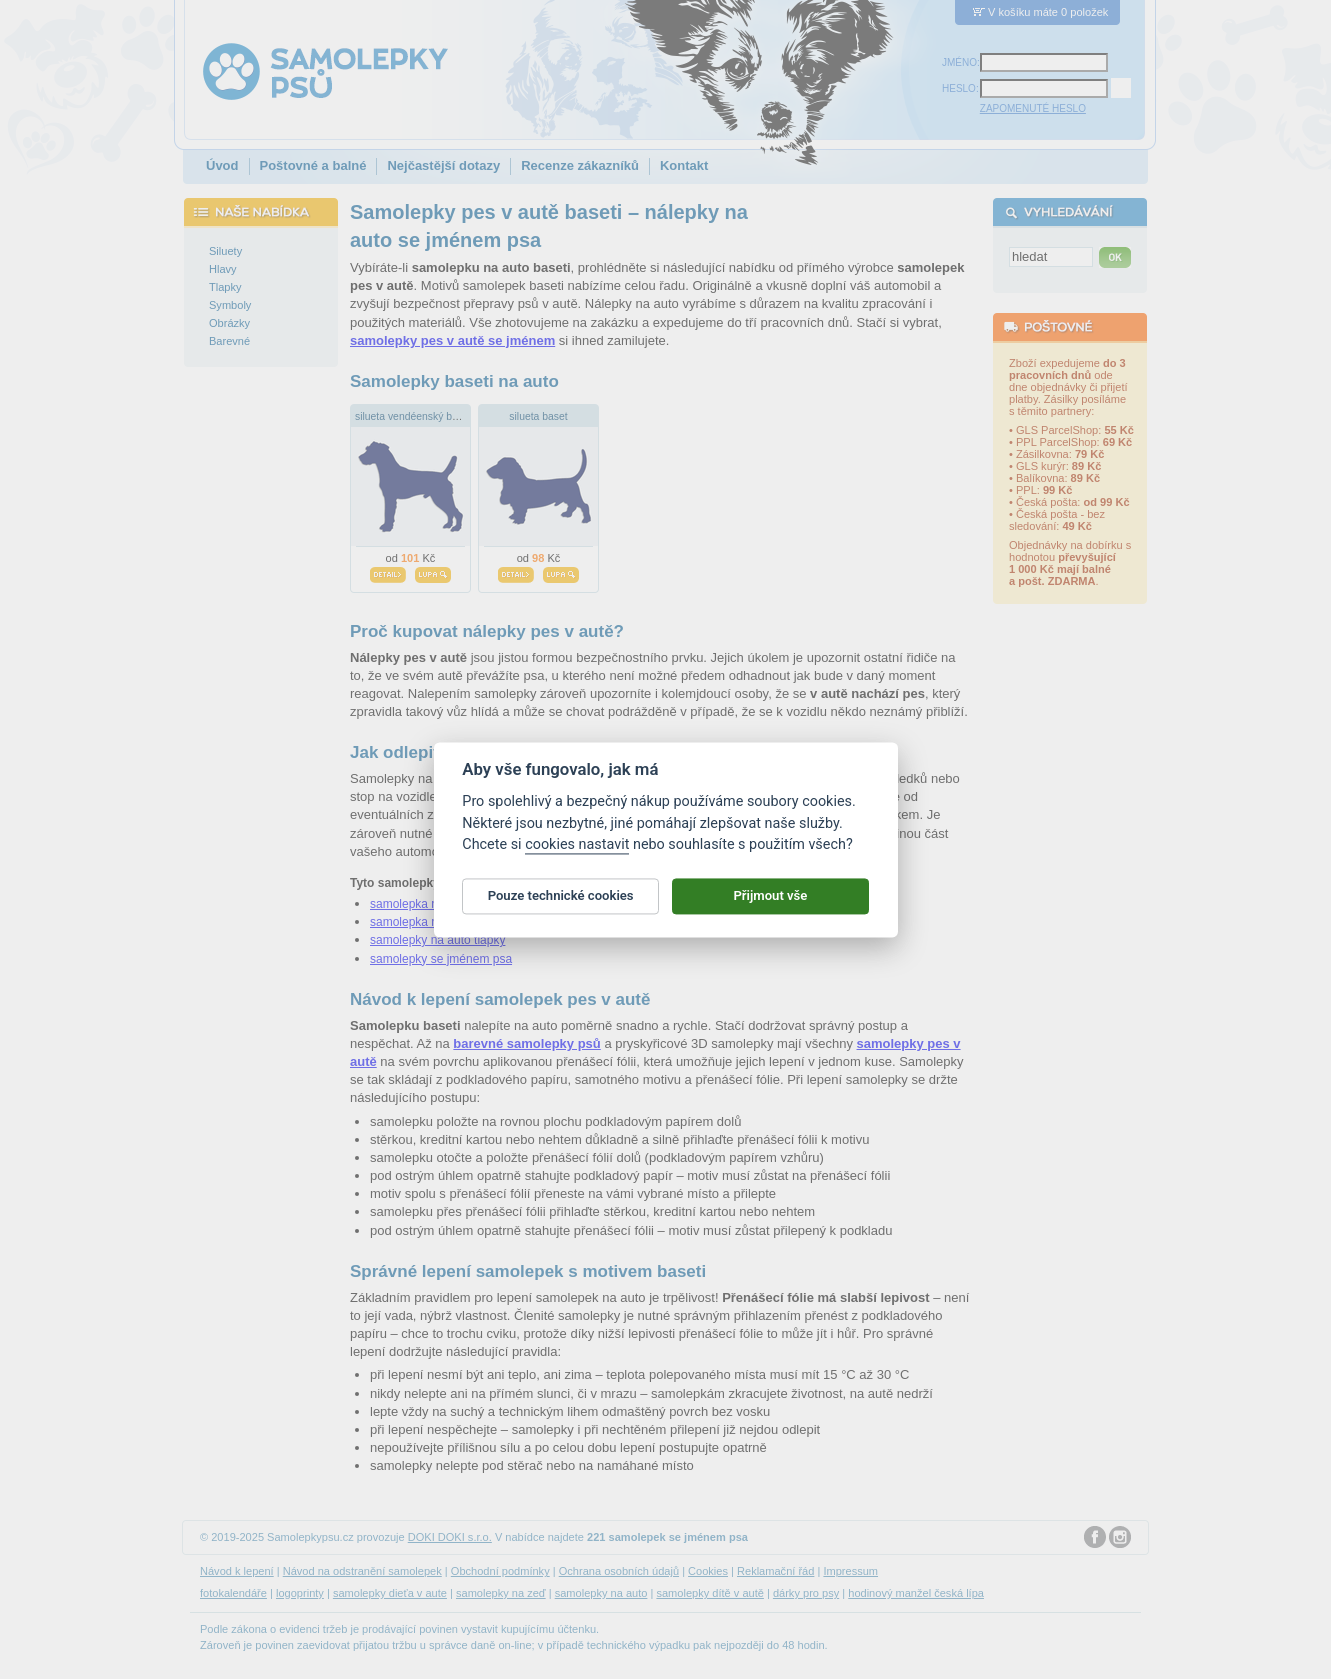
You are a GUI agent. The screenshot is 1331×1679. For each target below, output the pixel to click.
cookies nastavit (577, 853)
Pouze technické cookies (561, 904)
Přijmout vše (770, 904)
